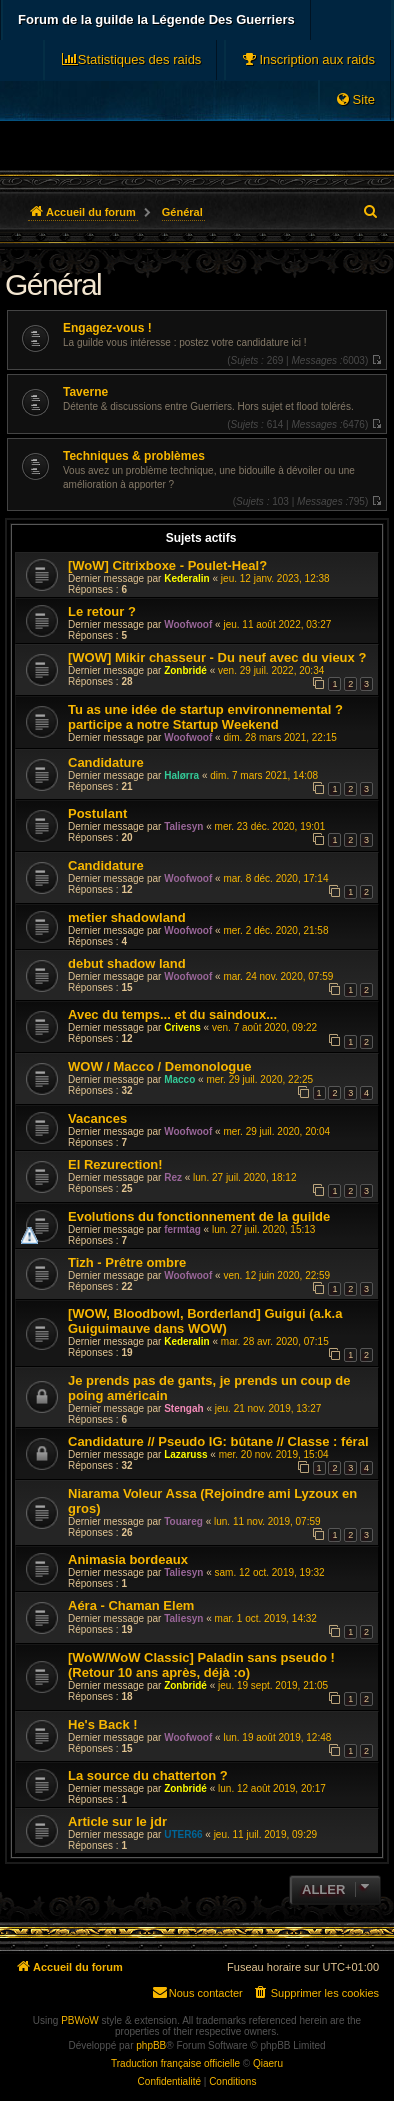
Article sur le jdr (117, 1821)
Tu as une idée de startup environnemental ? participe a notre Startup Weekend (205, 717)
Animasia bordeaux (128, 1559)
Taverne (85, 392)
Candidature (106, 762)
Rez (173, 1177)
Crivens (182, 1027)
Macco (179, 1079)
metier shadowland (127, 917)
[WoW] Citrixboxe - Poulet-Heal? (167, 565)
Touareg (183, 1521)
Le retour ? (102, 611)
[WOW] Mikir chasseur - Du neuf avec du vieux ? (217, 657)
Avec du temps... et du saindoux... (172, 1014)
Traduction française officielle (175, 2063)
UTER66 (183, 1834)
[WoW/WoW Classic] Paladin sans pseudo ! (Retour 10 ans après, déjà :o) (201, 1665)
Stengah (183, 1408)
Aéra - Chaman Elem (131, 1605)
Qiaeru (268, 2063)
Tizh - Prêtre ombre (127, 1262)
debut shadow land (127, 963)
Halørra (181, 775)
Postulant (97, 813)
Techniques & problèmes (134, 456)
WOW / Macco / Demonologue (159, 1066)
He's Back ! (103, 1724)
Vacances (97, 1118)
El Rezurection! (115, 1164)
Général (53, 284)
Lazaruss (185, 1454)
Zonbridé (185, 670)
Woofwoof (188, 624)
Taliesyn (183, 826)
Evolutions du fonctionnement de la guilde (199, 1216)
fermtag (182, 1229)
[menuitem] (308, 60)
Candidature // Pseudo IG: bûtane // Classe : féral (218, 1441)
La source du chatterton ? (148, 1775)
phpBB (151, 2045)
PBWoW (80, 2020)
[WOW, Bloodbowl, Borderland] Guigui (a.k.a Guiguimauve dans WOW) (205, 1321)
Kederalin (187, 578)
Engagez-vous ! (107, 328)
